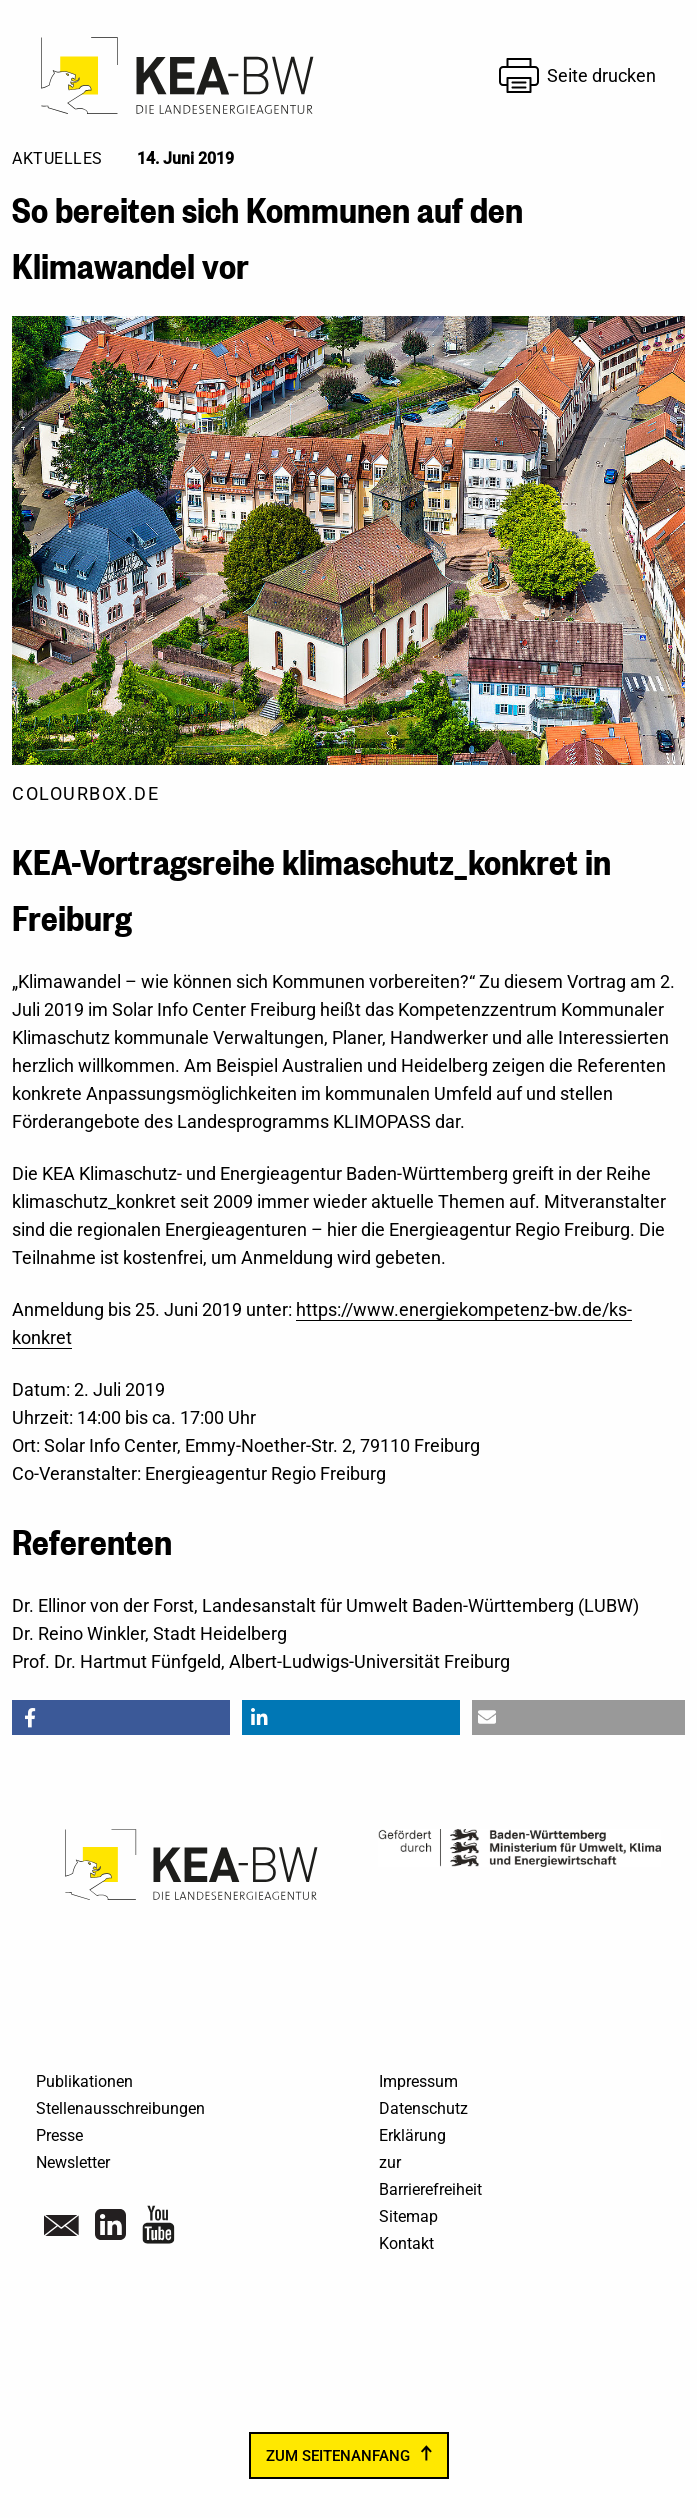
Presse (59, 2135)
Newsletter (73, 2162)
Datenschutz (423, 2108)
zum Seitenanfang (338, 2456)
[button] (121, 1717)
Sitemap (408, 2216)
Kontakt (406, 2243)
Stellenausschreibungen (120, 2108)
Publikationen (84, 2081)
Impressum (418, 2081)
